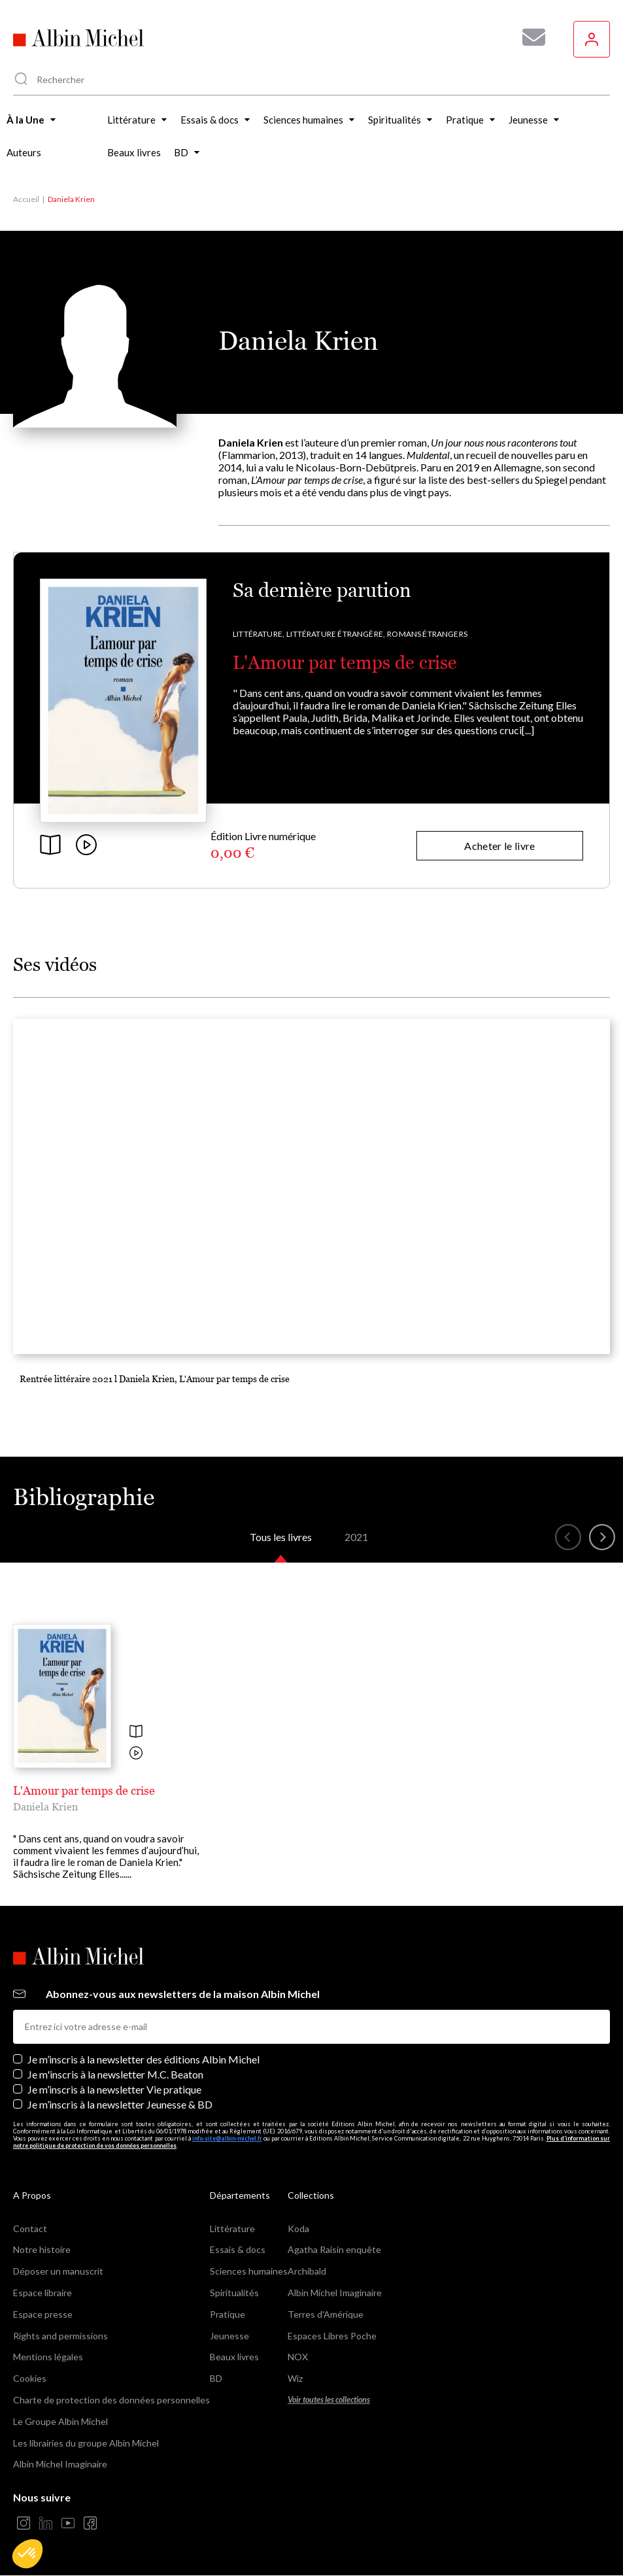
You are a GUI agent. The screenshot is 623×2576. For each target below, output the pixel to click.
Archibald (307, 2271)
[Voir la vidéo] (136, 1753)
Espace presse (43, 2314)
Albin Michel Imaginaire (60, 2463)
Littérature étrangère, (335, 634)
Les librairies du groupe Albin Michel (86, 2443)
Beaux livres (234, 2356)
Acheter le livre (499, 845)
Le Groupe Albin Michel (60, 2421)
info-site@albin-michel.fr (227, 2138)
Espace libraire (42, 2292)
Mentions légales (48, 2356)
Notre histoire (42, 2249)
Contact (30, 2228)
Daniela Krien (45, 1806)
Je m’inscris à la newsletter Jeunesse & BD (119, 2104)
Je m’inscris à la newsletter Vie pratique (114, 2089)
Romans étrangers (427, 634)
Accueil (26, 199)
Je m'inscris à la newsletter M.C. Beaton (115, 2074)
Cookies (29, 2378)
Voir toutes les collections (329, 2400)
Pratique (227, 2314)
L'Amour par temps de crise (345, 662)
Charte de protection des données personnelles (111, 2399)
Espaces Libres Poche (332, 2335)
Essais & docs (237, 2249)
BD (216, 2378)
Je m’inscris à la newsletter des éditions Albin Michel (143, 2059)
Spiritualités (234, 2292)
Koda (298, 2228)
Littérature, (258, 634)
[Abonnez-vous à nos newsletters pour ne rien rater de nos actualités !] (528, 37)
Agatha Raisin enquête (334, 2249)
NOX (298, 2356)
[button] (27, 2553)
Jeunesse (229, 2335)
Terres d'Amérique (325, 2314)
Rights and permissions (60, 2335)
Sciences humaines (249, 2271)
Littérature (232, 2228)
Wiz (295, 2378)
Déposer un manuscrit (58, 2271)
